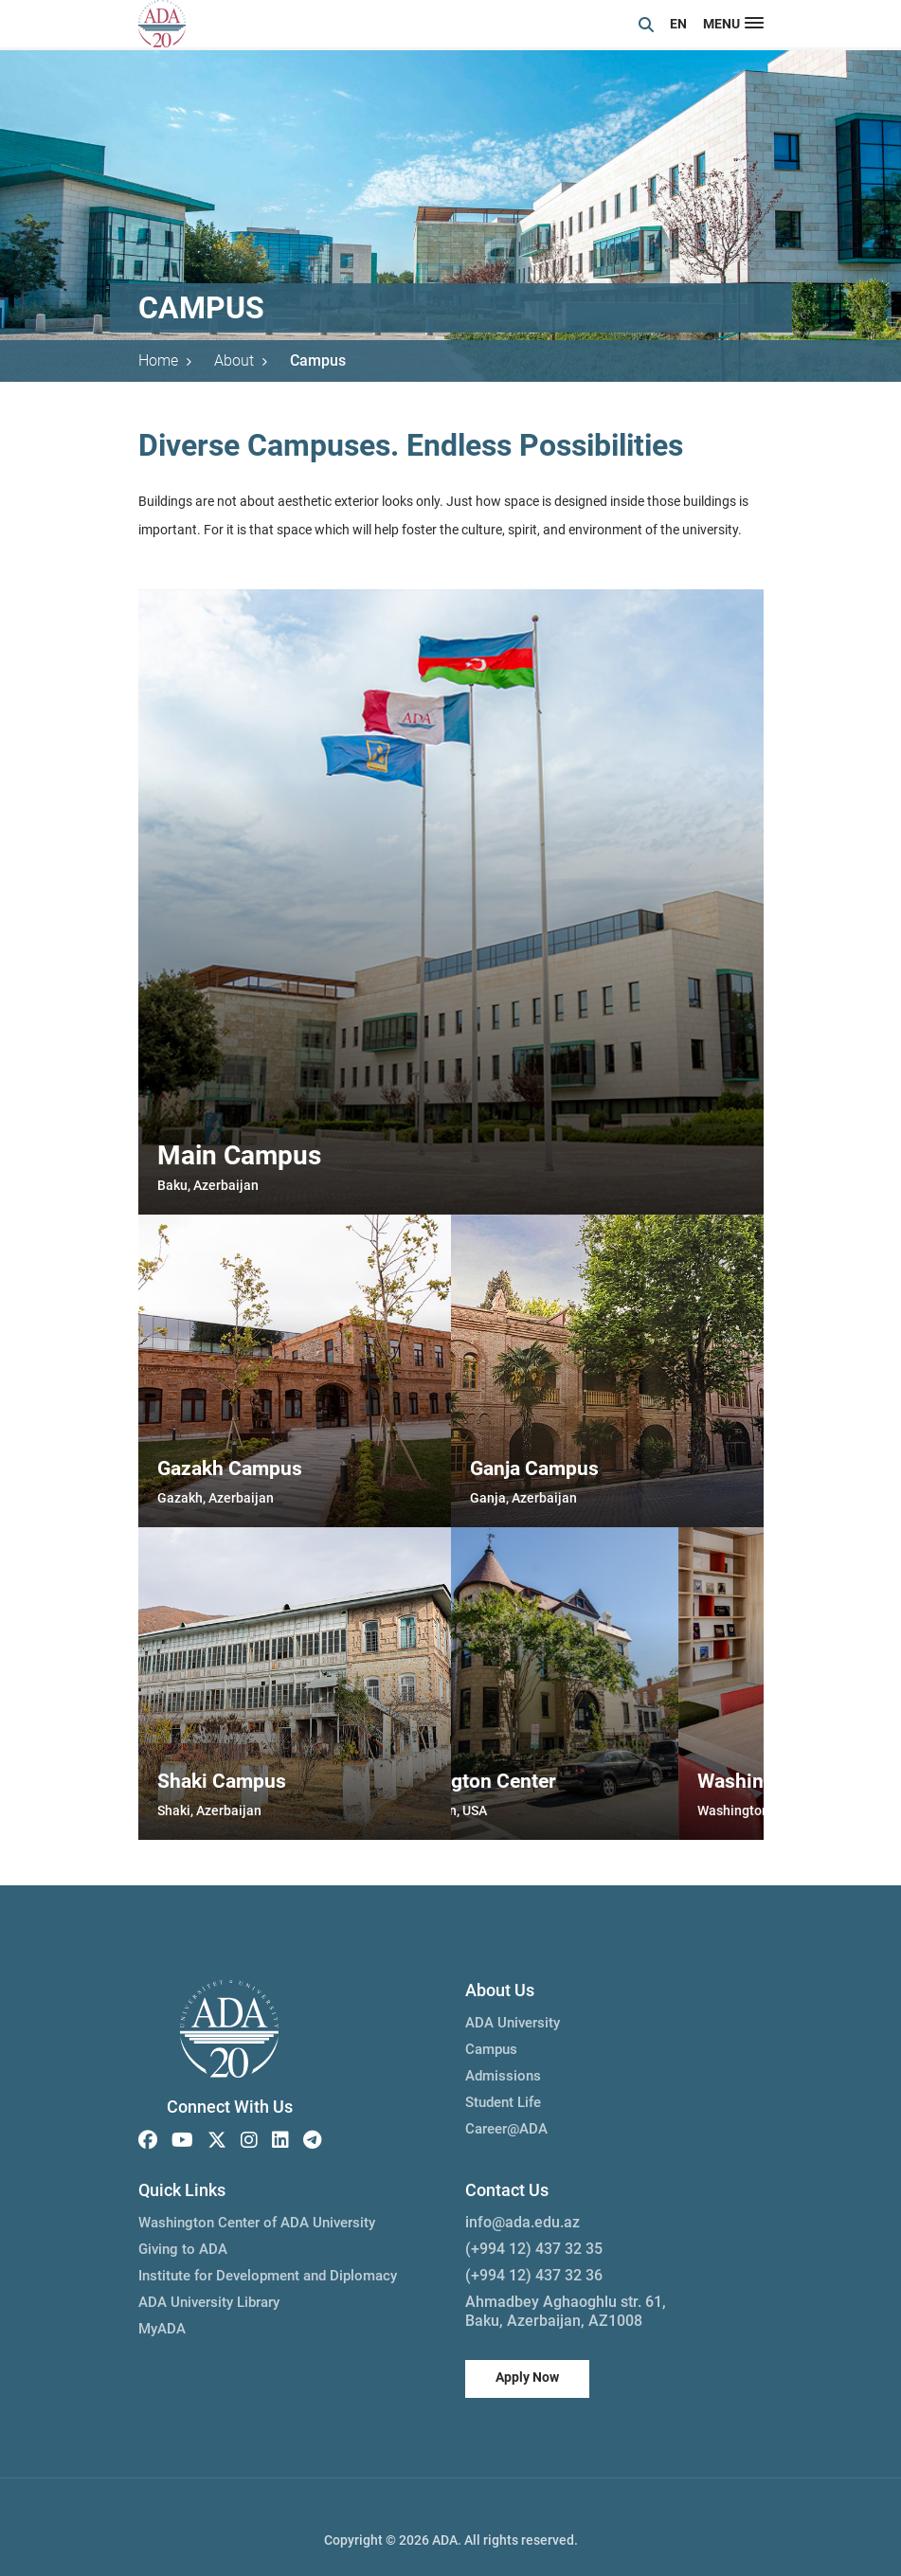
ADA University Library (208, 2302)
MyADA (162, 2328)
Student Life (503, 2102)
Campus (318, 360)
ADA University (512, 2022)
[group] (451, 902)
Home (164, 360)
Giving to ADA (182, 2249)
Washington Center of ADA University (256, 2222)
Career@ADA (506, 2128)
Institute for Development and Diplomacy (267, 2275)
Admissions (503, 2075)
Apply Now (527, 2377)
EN (678, 23)
